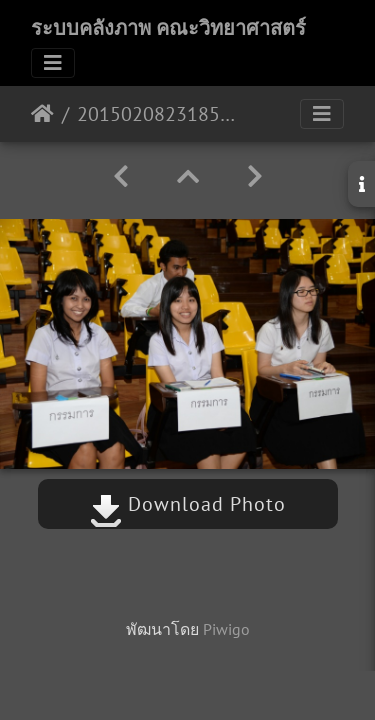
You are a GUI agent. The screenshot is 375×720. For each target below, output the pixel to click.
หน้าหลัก (42, 114)
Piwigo (226, 629)
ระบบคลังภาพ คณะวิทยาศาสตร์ (168, 28)
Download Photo (188, 504)
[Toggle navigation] (53, 63)
